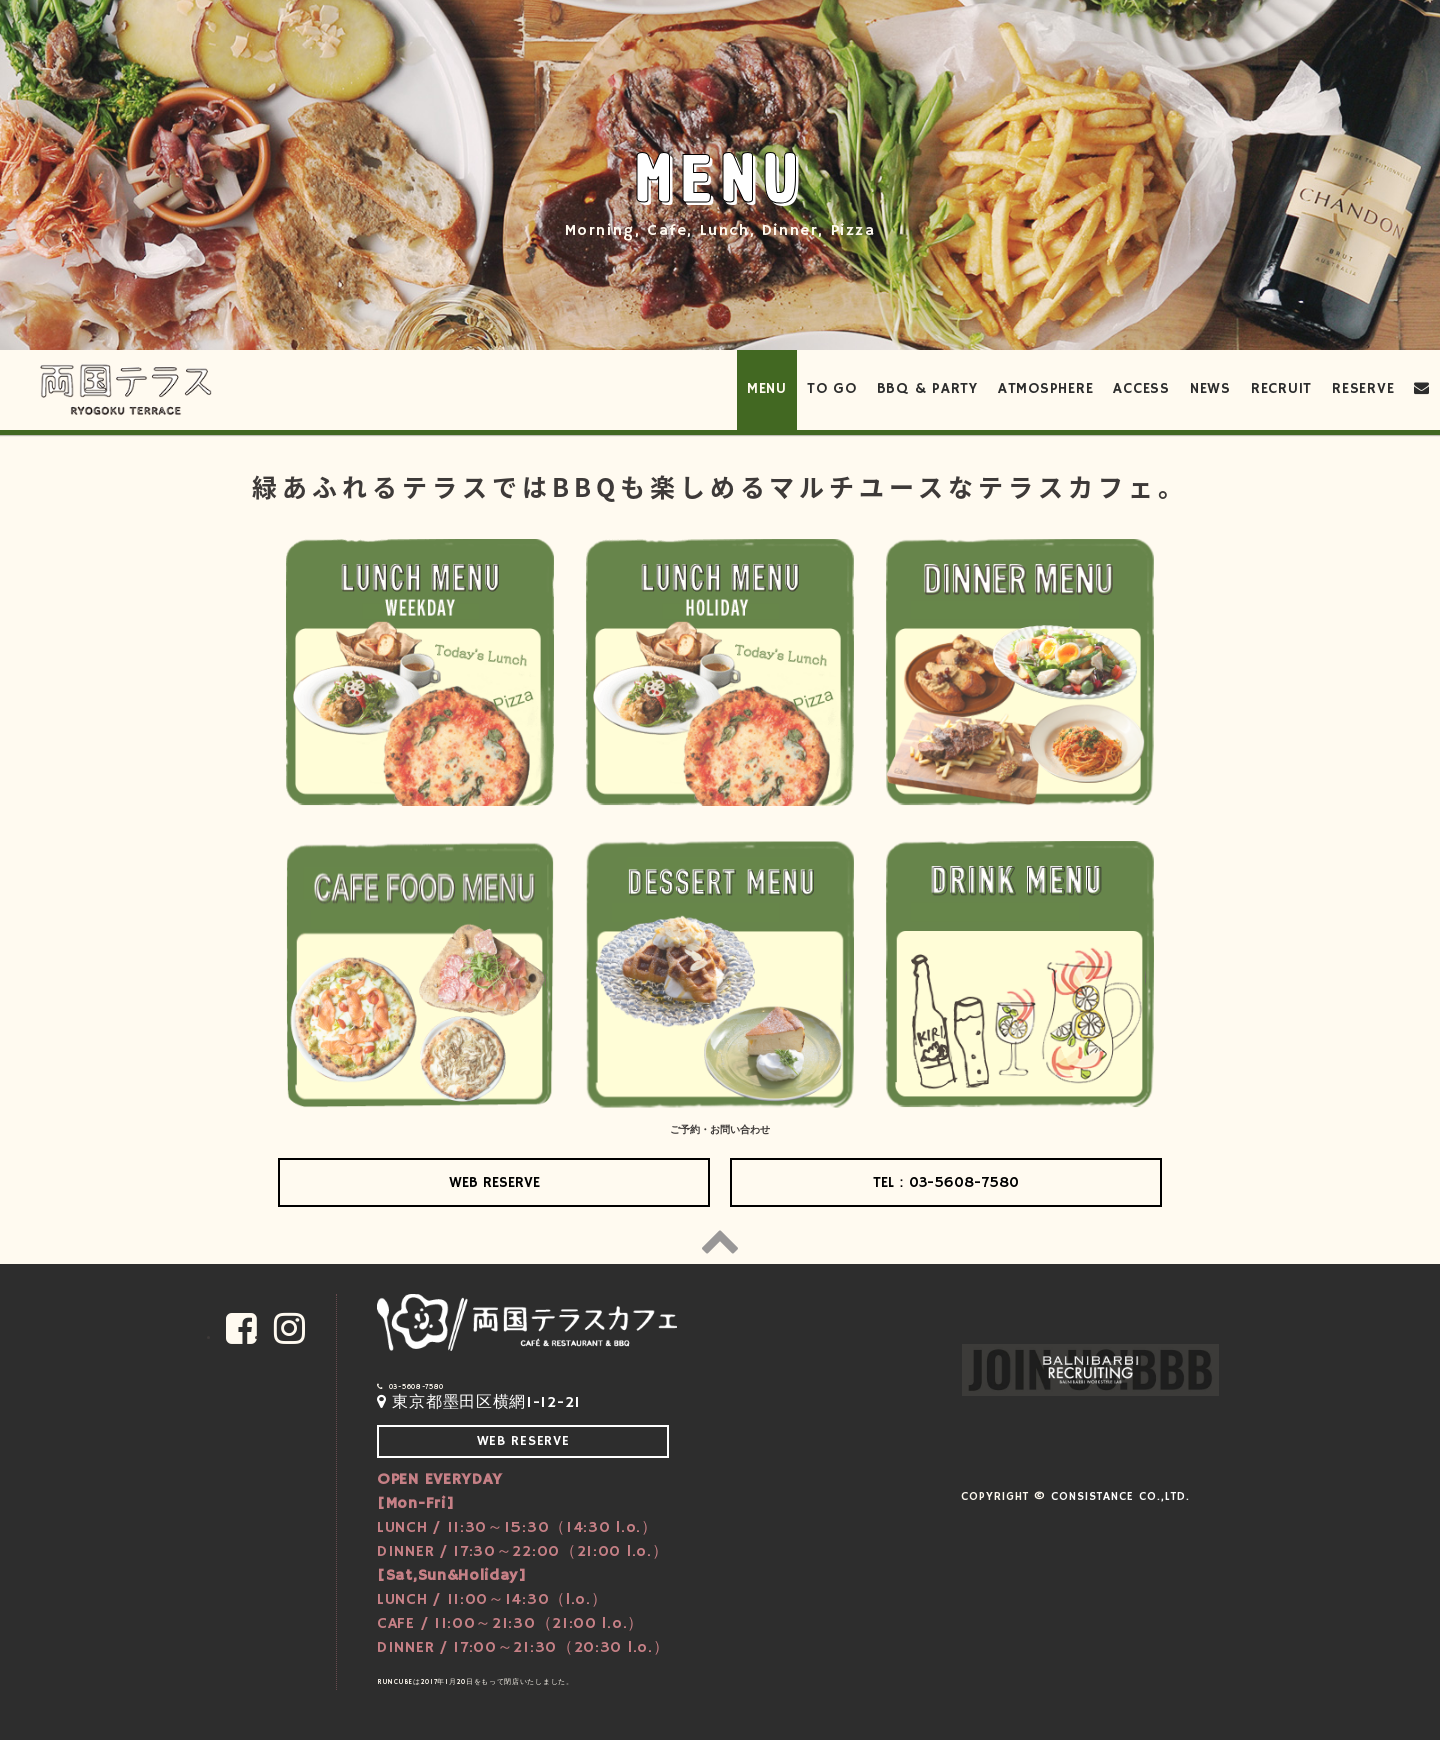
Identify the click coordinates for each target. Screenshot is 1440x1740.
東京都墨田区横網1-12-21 (479, 1403)
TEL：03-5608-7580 (946, 1182)
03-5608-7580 (410, 1387)
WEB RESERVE (494, 1182)
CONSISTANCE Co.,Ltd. (1120, 1496)
